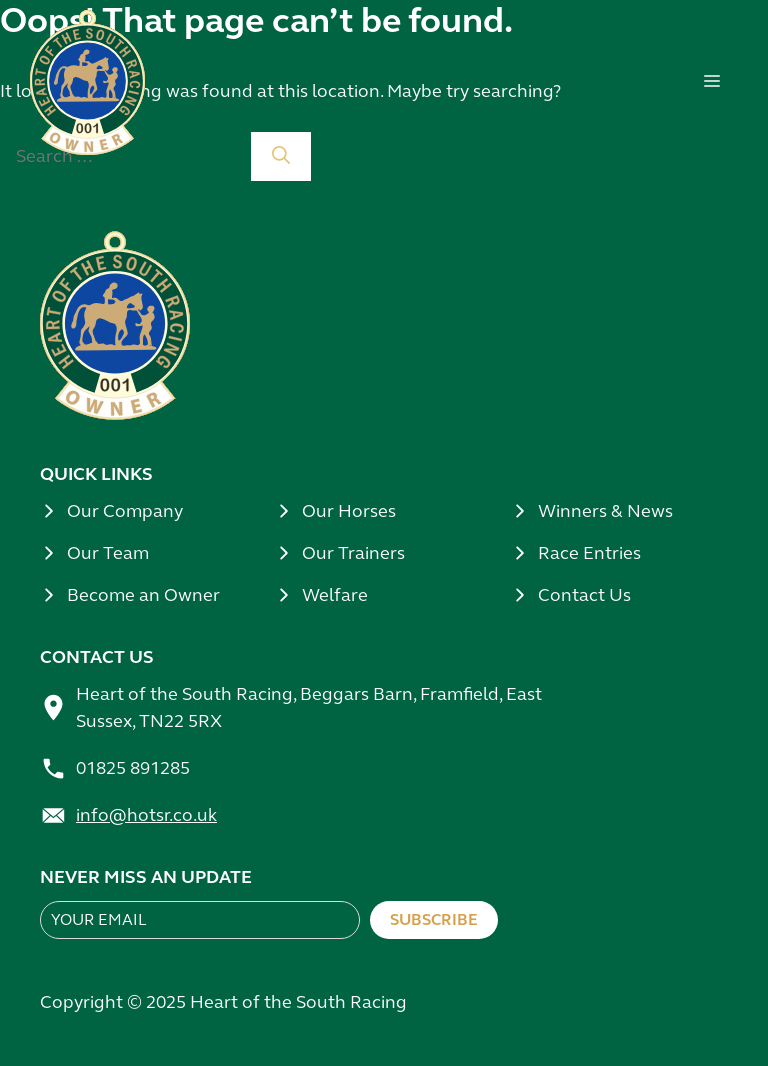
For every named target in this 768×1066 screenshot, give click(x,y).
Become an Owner (143, 595)
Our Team (108, 553)
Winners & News (605, 511)
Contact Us (584, 595)
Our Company (125, 511)
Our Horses (349, 511)
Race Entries (589, 553)
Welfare (335, 595)
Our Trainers (353, 553)
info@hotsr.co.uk (146, 815)
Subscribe (434, 919)
